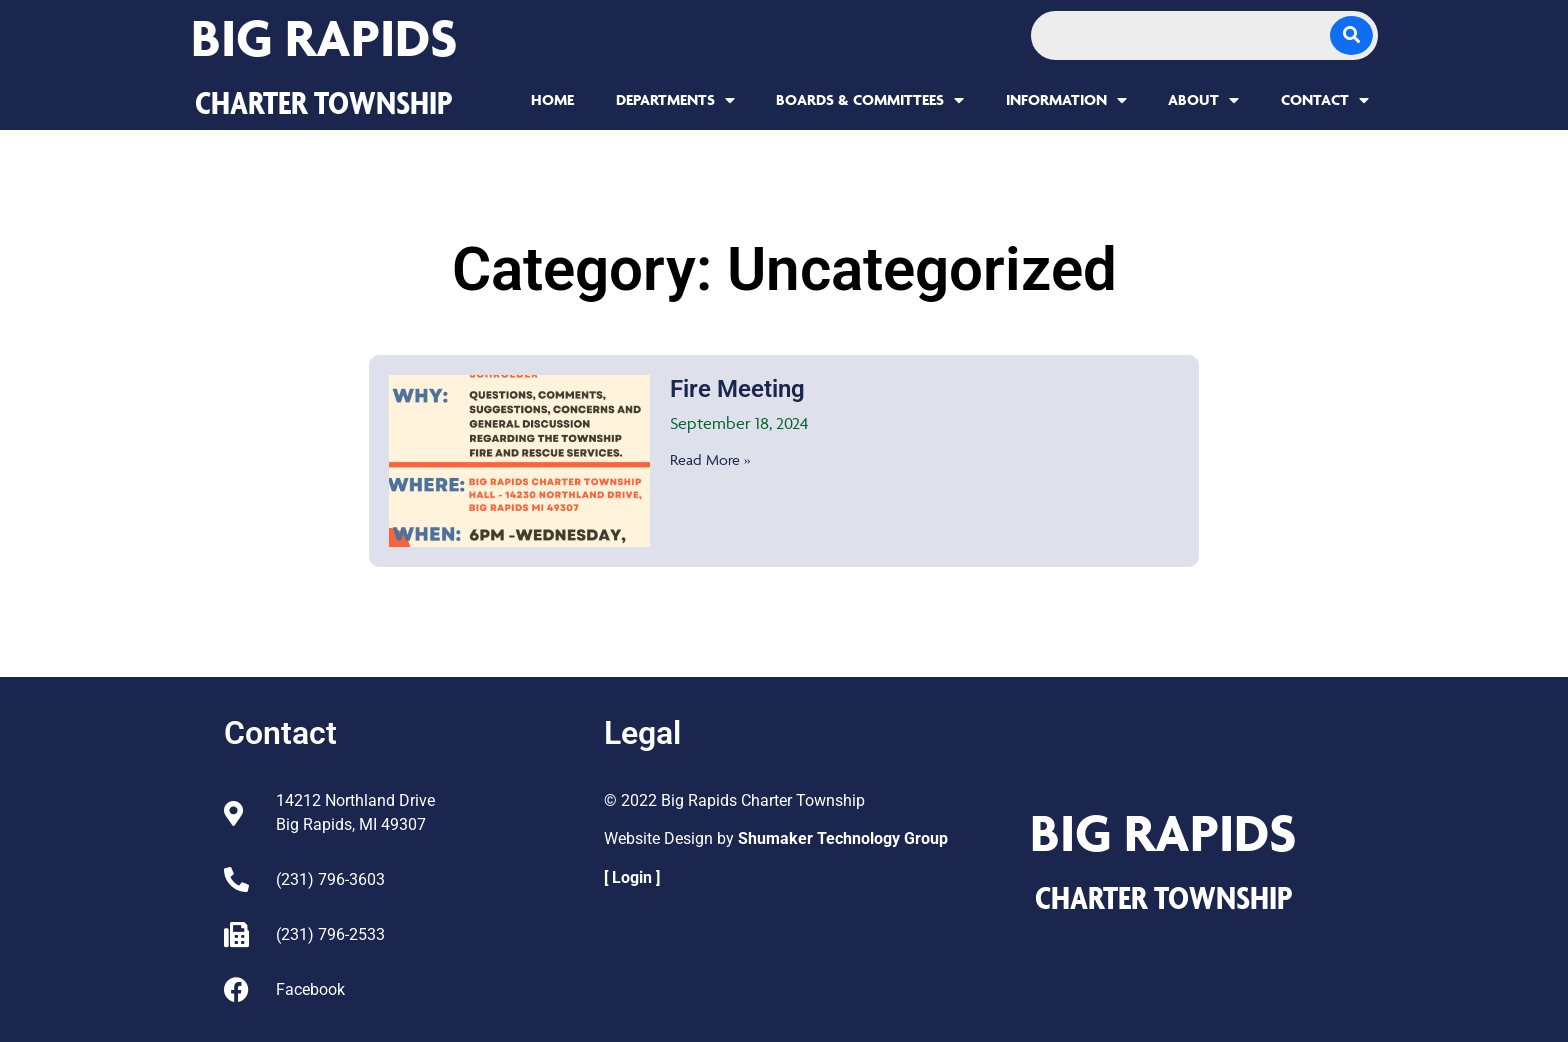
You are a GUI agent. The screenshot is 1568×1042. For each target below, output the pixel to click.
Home (552, 99)
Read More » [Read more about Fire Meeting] (710, 459)
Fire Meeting (737, 389)
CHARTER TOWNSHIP (324, 102)
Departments (675, 100)
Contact (1325, 100)
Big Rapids (324, 37)
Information (1066, 100)
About (1203, 100)
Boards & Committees (870, 100)
